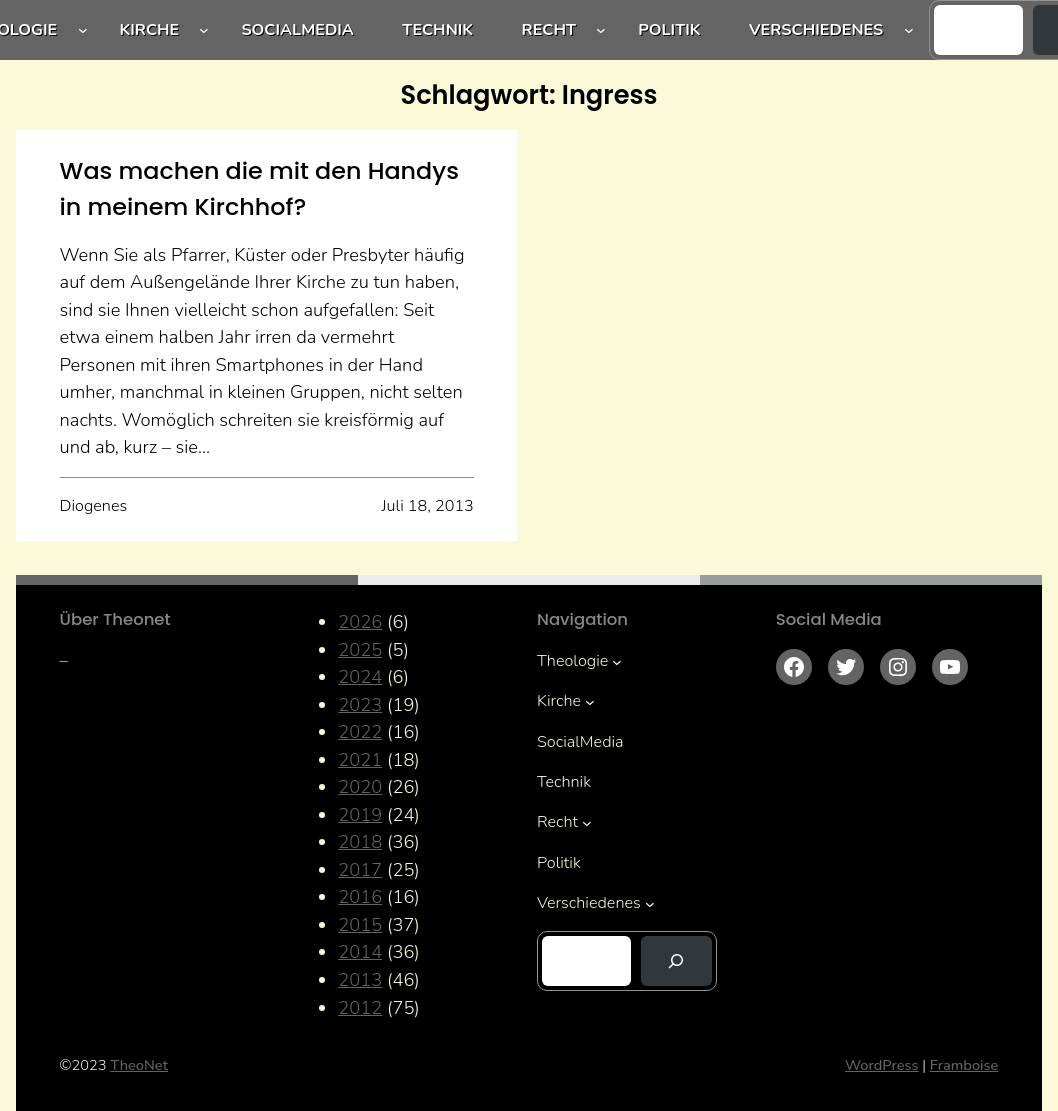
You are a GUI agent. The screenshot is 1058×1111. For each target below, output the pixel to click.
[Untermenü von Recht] (601, 30)
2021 (360, 759)
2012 (360, 1007)
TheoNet (139, 1065)
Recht (549, 30)
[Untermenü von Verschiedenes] (909, 30)
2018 (360, 841)
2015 (360, 924)
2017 (360, 869)
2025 (360, 649)
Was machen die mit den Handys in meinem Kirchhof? (259, 188)
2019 (360, 814)
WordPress (882, 1065)
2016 (360, 896)
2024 (360, 676)
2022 (360, 731)
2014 (360, 951)
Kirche (150, 30)
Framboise (964, 1065)
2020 (360, 786)
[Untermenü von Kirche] (204, 30)
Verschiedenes (816, 30)
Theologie (572, 661)
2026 (360, 621)
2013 (360, 979)
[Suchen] (676, 961)
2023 (360, 704)
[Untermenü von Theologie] (83, 30)
